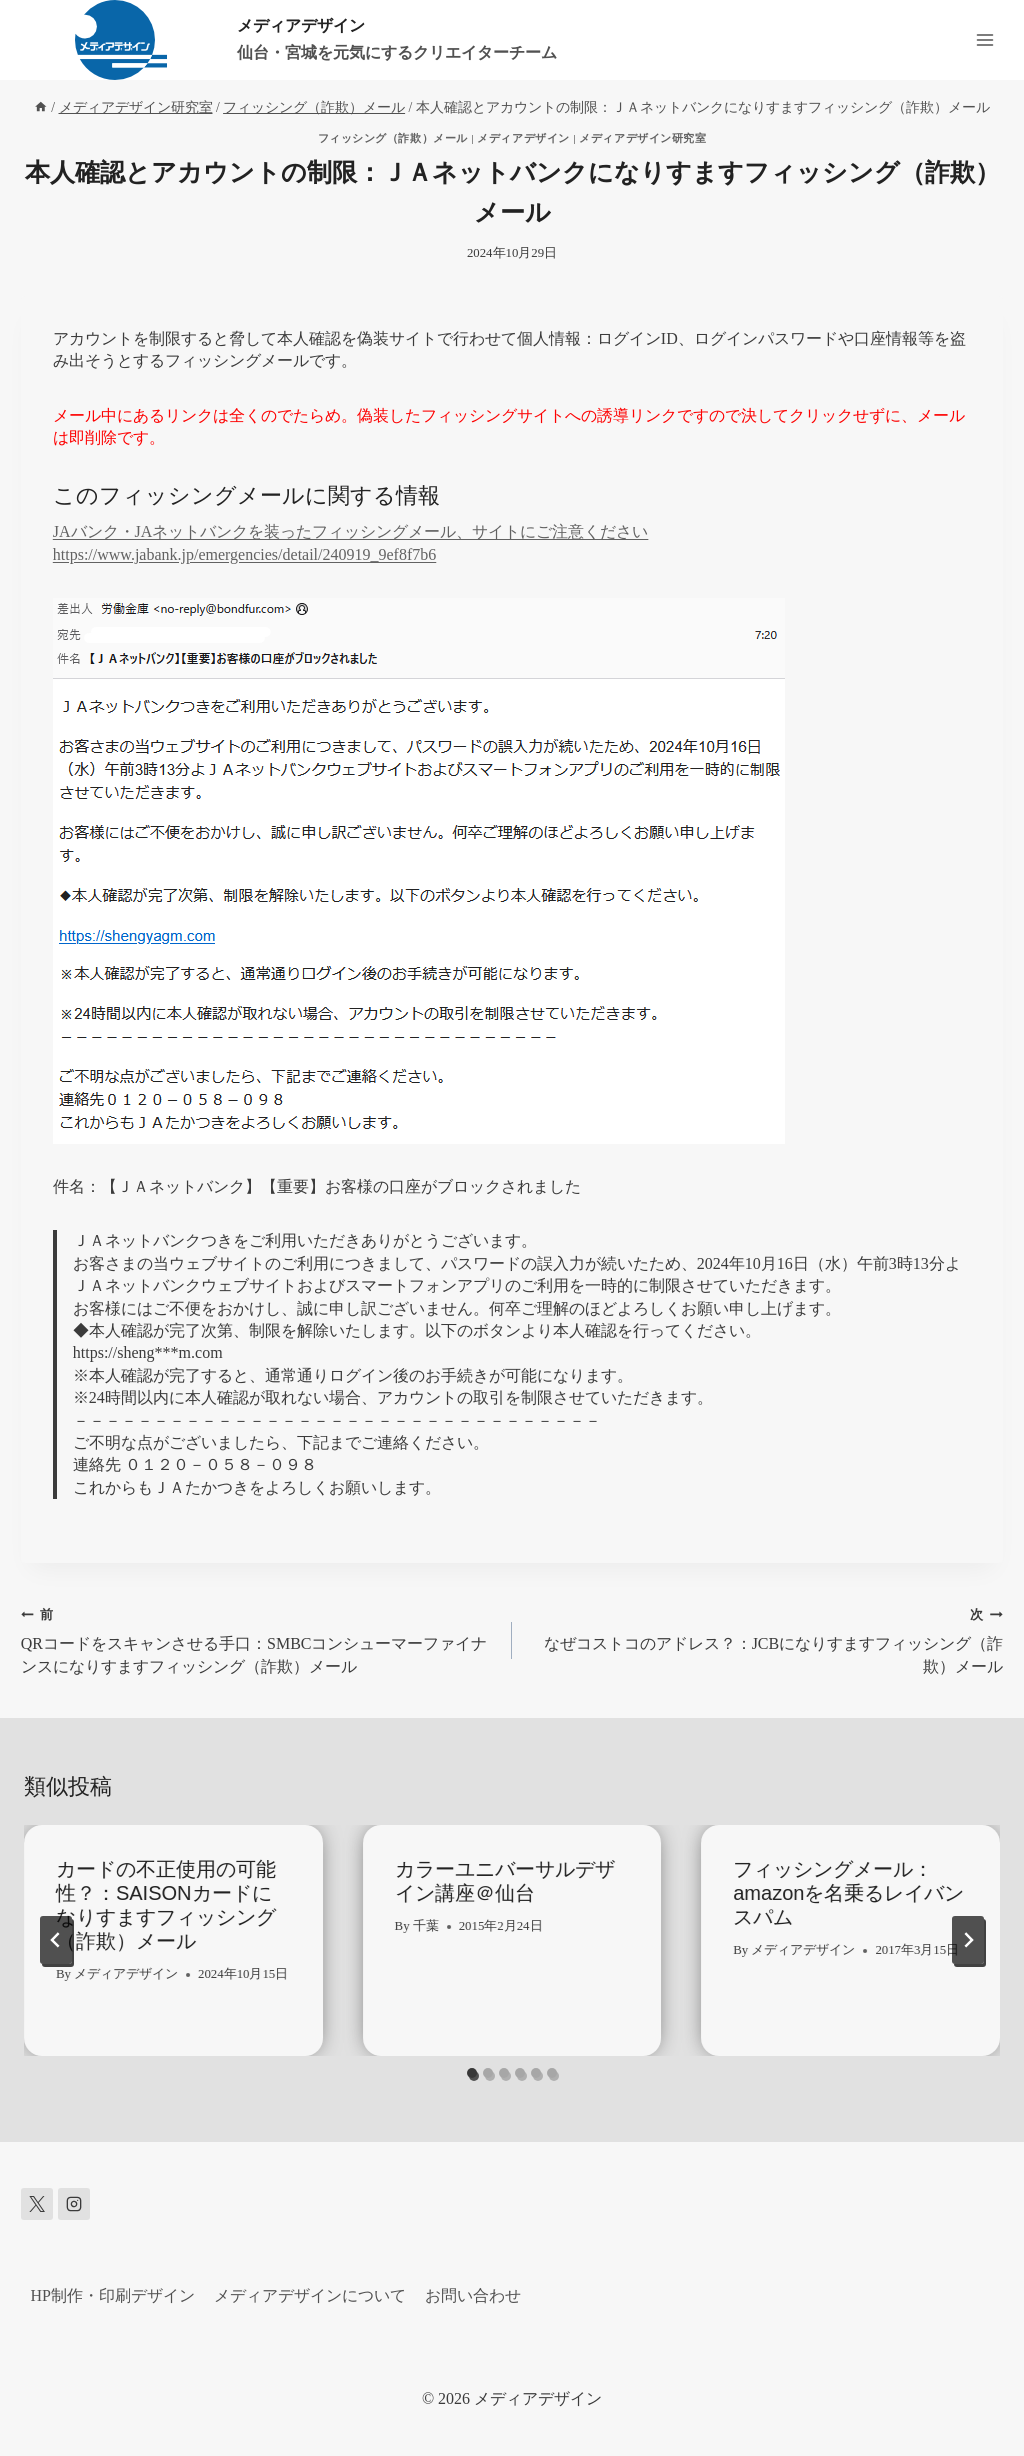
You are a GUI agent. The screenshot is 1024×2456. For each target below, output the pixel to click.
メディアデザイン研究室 (642, 138)
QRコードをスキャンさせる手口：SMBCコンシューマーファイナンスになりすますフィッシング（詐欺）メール (258, 1639)
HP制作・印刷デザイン (112, 2295)
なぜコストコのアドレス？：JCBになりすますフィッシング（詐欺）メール (765, 1639)
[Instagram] (74, 2204)
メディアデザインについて (310, 2295)
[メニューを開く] (984, 39)
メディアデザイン (523, 138)
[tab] (472, 2073)
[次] (968, 1940)
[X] (37, 2204)
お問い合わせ (473, 2295)
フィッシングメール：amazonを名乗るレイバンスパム (848, 1893)
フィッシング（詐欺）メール (393, 138)
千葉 (426, 1926)
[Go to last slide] (56, 1940)
